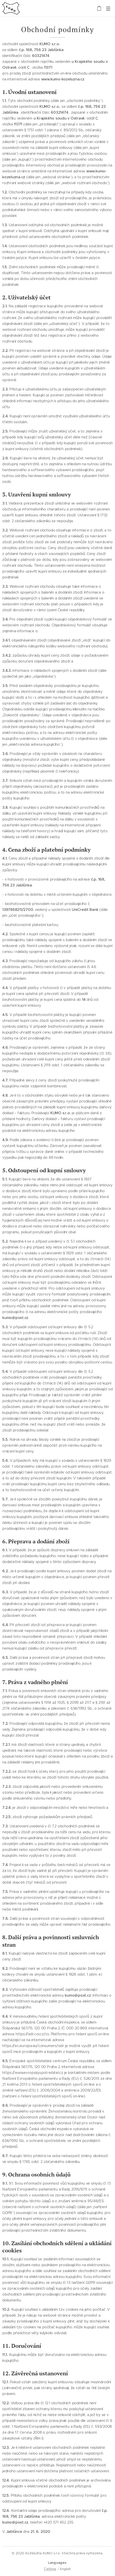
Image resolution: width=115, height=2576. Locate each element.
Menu (108, 8)
